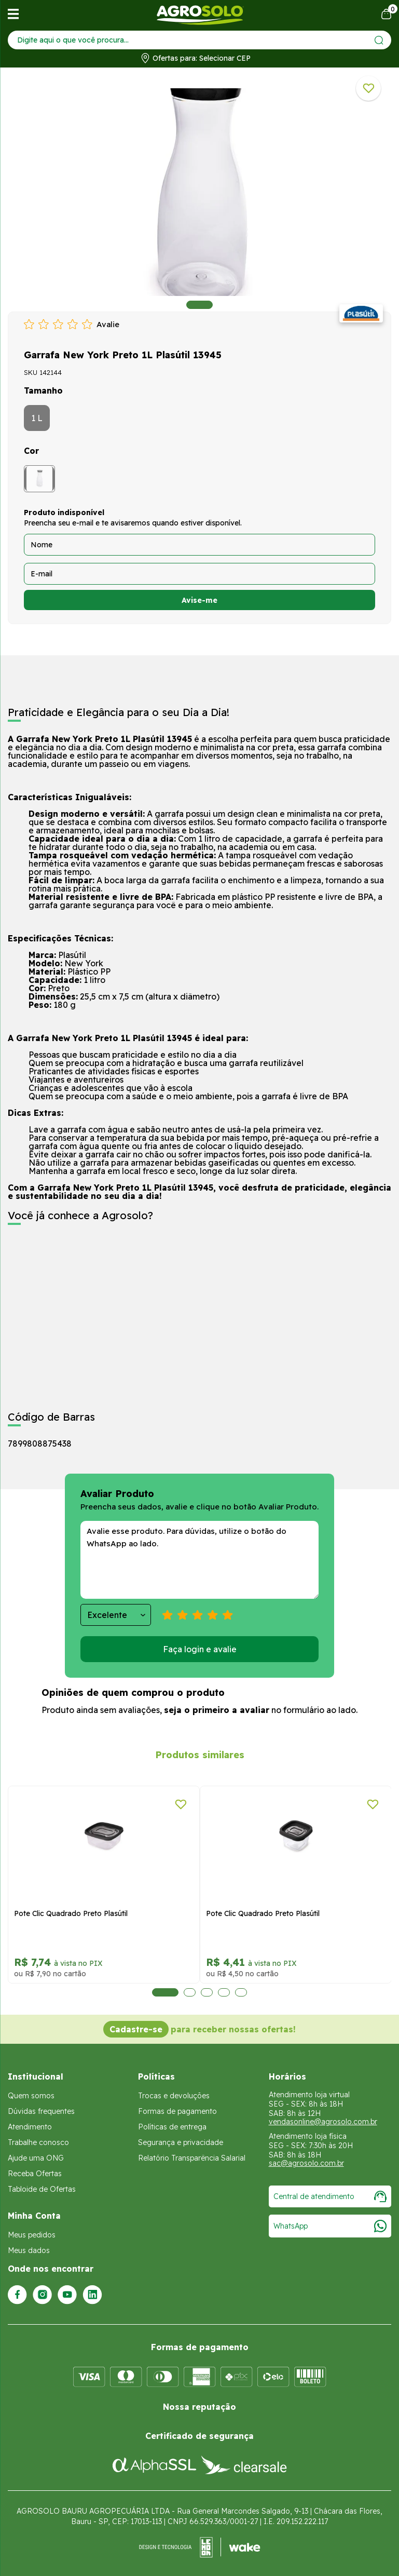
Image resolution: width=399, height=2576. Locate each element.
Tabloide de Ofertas (42, 2189)
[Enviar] (379, 40)
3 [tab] (206, 1992)
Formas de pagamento (177, 2111)
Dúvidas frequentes (41, 2111)
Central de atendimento (330, 2196)
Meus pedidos (32, 2235)
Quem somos (31, 2095)
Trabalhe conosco (38, 2142)
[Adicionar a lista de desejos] (368, 88)
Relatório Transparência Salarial (191, 2158)
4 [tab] (223, 1992)
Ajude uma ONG (36, 2158)
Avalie (108, 324)
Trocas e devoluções (174, 2095)
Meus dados (29, 2250)
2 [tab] (189, 1992)
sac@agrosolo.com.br (306, 2163)
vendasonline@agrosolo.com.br (323, 2121)
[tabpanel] (199, 192)
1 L (37, 418)
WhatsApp (330, 2226)
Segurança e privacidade (180, 2142)
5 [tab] (240, 1992)
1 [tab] (199, 305)
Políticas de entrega (172, 2127)
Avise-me (199, 600)
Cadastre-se (135, 2029)
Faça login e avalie (200, 1649)
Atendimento (30, 2127)
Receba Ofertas (35, 2173)
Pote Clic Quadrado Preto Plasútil (109, 1913)
